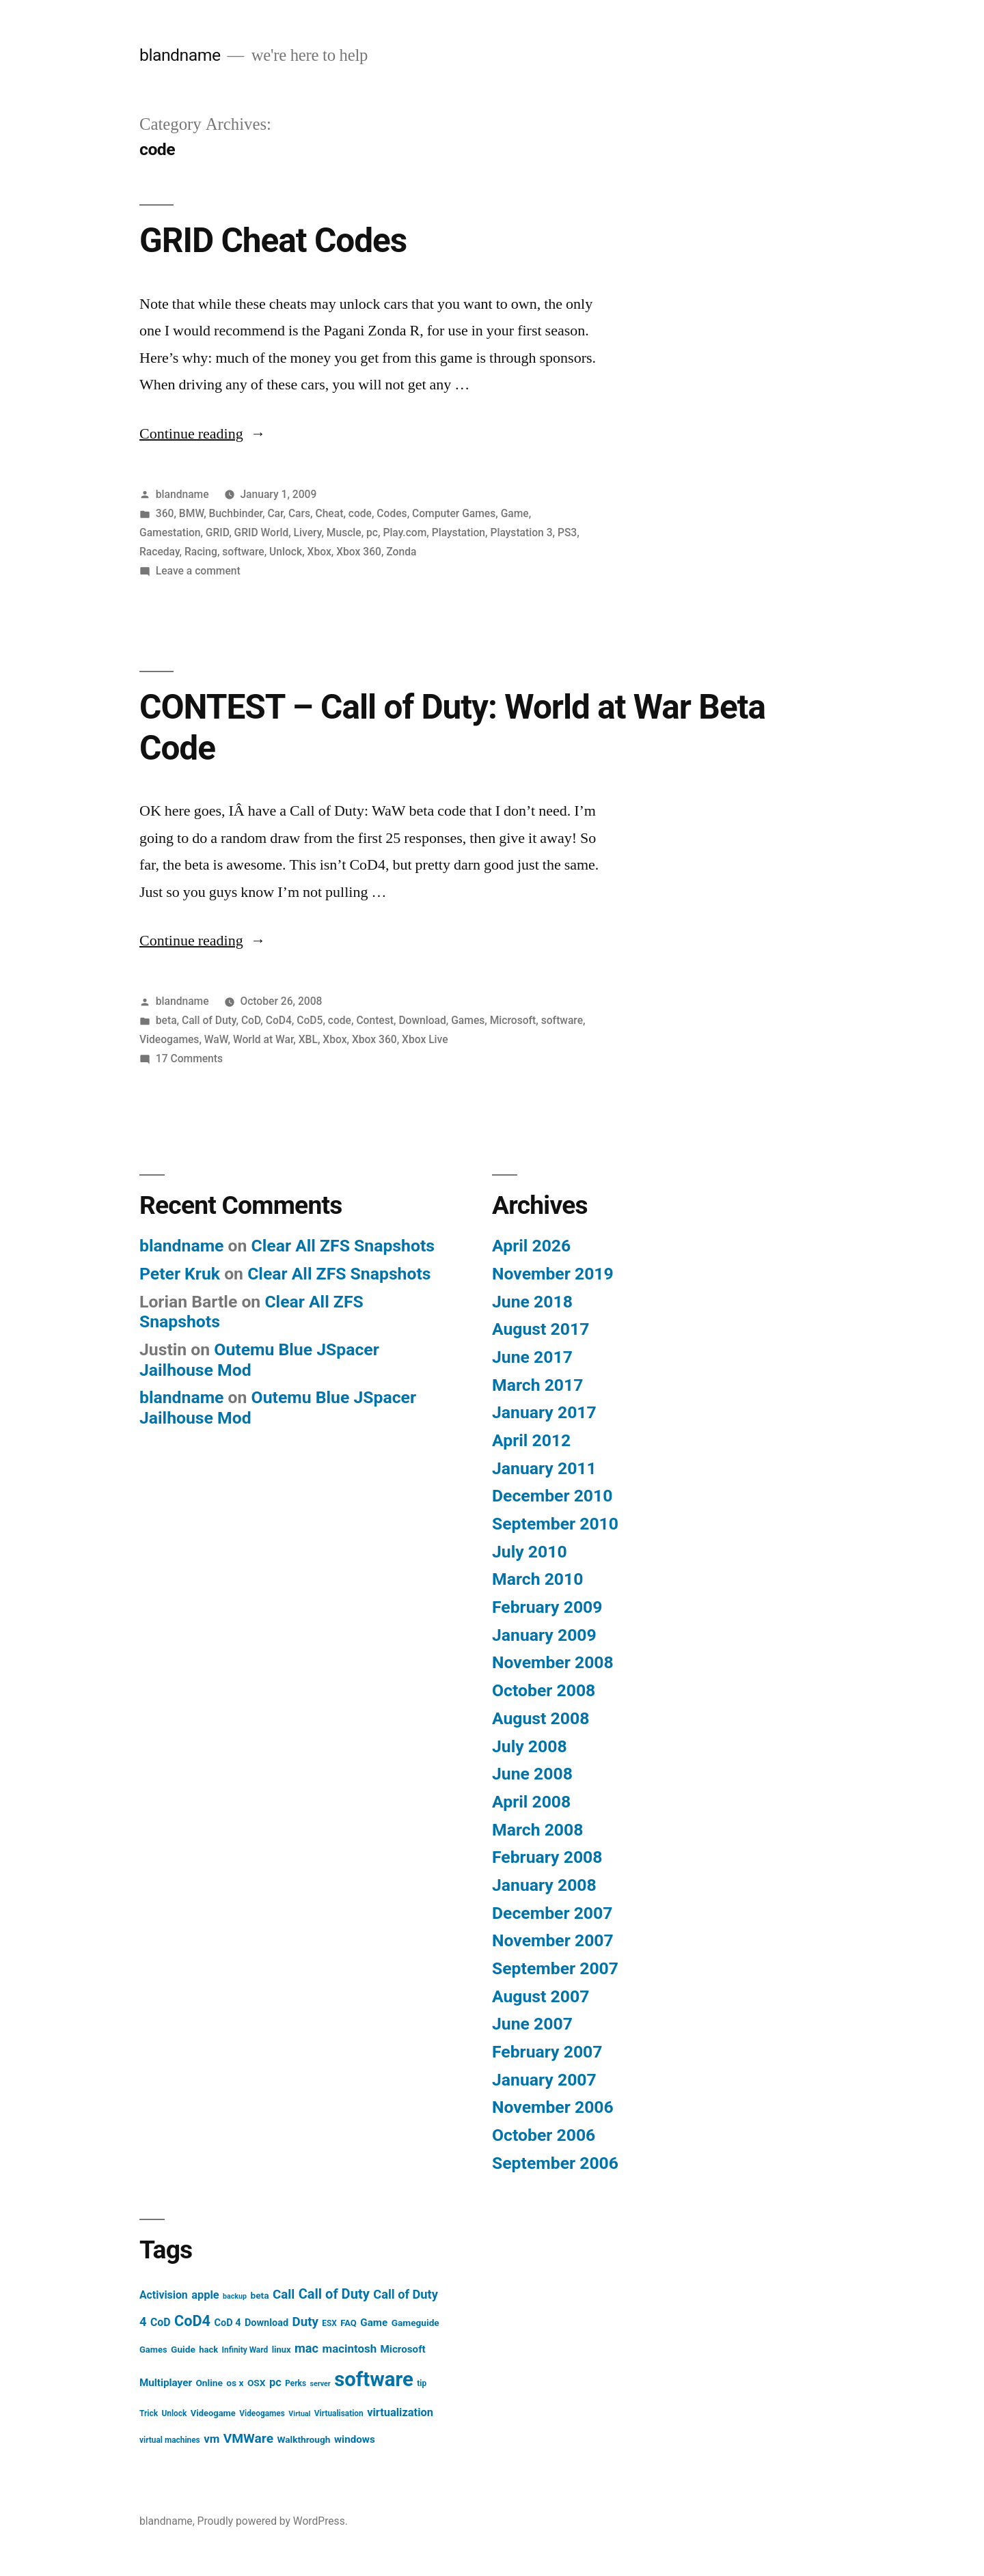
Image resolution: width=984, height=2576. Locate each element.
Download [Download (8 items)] (266, 2323)
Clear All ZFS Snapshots (343, 1246)
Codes (392, 513)
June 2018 (532, 1302)
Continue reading (202, 433)
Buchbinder (235, 513)
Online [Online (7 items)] (208, 2382)
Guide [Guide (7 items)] (183, 2349)
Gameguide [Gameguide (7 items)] (415, 2322)
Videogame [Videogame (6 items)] (213, 2413)
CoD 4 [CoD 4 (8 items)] (228, 2323)
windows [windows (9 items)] (354, 2439)
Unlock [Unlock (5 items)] (174, 2413)
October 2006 (543, 2135)
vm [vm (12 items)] (211, 2439)
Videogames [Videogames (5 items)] (262, 2413)
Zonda (401, 551)
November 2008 (553, 1662)
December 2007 (552, 1913)
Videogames (169, 1039)
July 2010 (529, 1552)
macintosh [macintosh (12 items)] (350, 2348)
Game (515, 513)
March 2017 (537, 1385)
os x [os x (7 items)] (234, 2382)
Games (467, 1020)
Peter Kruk (179, 1274)
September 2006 (555, 2163)
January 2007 (544, 2080)
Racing (200, 551)
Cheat (329, 513)
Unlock (285, 551)
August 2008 (540, 1718)
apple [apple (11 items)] (205, 2294)
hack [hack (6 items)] (208, 2349)
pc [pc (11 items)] (275, 2382)
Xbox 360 (358, 551)
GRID (217, 532)
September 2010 (555, 1524)
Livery (308, 532)
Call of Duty (209, 1020)
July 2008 (529, 1746)
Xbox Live (425, 1039)
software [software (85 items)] (373, 2379)
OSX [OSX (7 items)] (256, 2382)
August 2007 (540, 1996)
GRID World (261, 532)
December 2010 (552, 1496)
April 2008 (531, 1802)
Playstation (458, 532)
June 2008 (532, 1774)
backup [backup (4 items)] (235, 2296)
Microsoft (513, 1020)
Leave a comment (198, 570)
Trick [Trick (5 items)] (148, 2413)
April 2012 (531, 1440)
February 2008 (547, 1857)
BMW (191, 513)
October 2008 (543, 1690)
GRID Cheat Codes (273, 240)
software (243, 551)
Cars (299, 513)
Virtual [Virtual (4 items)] (299, 2413)
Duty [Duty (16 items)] (305, 2321)
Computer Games (453, 513)
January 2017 (544, 1412)
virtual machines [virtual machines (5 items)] (169, 2440)
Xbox (319, 551)
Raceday (159, 551)
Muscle (344, 532)
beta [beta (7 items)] (259, 2295)
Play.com (404, 532)
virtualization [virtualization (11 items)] (400, 2412)
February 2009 (547, 1607)
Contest (375, 1020)
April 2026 (531, 1246)
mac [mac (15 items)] (306, 2348)
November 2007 (553, 1940)
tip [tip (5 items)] (421, 2383)
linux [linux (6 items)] (281, 2349)
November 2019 (553, 1274)
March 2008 (537, 1830)
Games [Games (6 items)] (153, 2349)
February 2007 (547, 2052)
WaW (216, 1039)
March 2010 (537, 1579)
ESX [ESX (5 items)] (329, 2323)
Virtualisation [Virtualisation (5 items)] (339, 2413)
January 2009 (544, 1635)
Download (422, 1020)
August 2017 (540, 1329)
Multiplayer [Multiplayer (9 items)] (165, 2383)
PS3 (567, 532)
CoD (250, 1020)
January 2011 (544, 1468)
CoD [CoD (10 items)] (160, 2322)
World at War (263, 1039)
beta (166, 1020)
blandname (180, 55)
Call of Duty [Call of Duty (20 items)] (334, 2294)
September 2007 (555, 1968)
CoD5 (310, 1020)
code (360, 513)
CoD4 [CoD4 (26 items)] (192, 2320)
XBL (308, 1039)
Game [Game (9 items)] (373, 2322)
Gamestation (169, 532)
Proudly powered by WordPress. (272, 2521)
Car (275, 513)
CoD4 (279, 1020)
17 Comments (189, 1058)
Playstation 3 (521, 532)
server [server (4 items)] (320, 2383)
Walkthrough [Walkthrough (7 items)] (303, 2439)
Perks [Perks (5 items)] (295, 2383)
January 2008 (544, 1885)
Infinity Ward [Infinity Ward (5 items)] (245, 2350)
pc (372, 532)
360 (165, 513)
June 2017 (532, 1357)
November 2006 (553, 2107)
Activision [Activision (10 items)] (163, 2294)
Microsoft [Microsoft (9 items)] (403, 2349)
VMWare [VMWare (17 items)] (248, 2438)
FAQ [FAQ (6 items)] (348, 2323)
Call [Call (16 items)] (284, 2294)
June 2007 (532, 2024)
